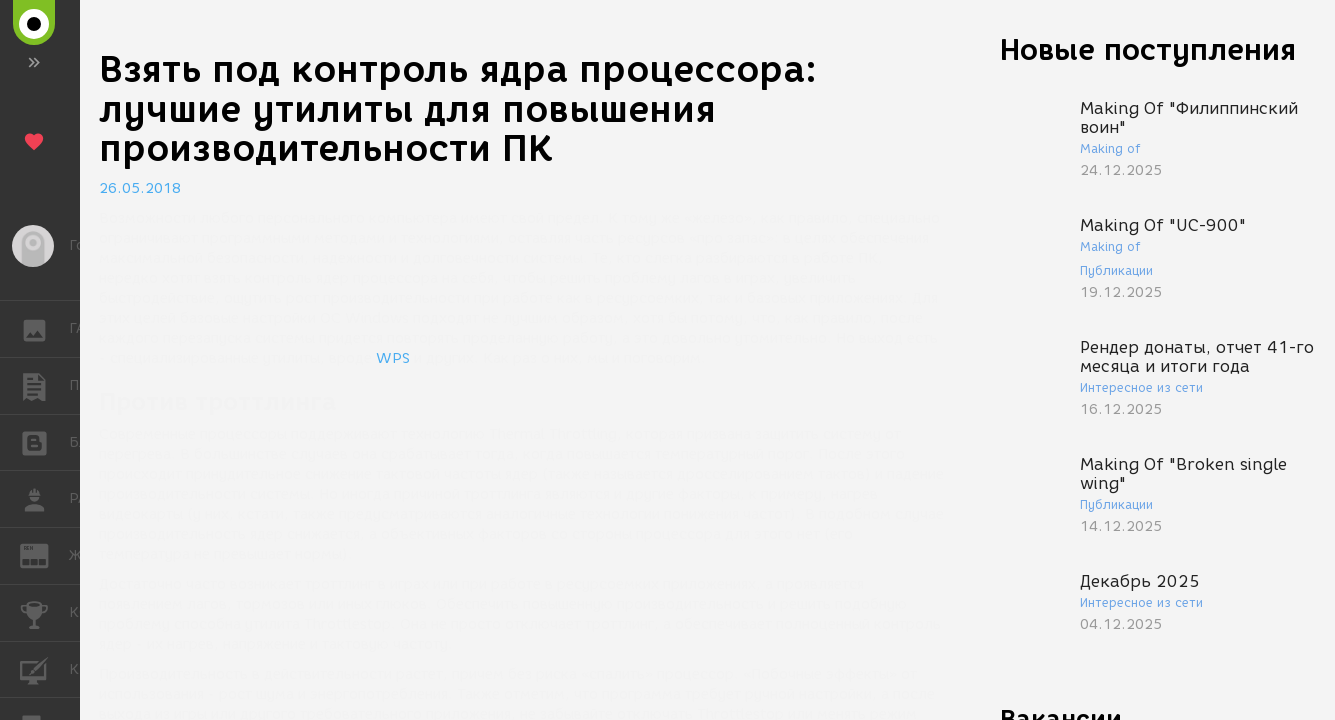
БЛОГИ (44, 441)
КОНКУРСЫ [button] (44, 613)
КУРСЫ (44, 668)
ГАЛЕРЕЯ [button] (44, 329)
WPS (393, 358)
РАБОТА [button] (44, 499)
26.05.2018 (140, 188)
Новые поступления (1148, 49)
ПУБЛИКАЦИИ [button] (44, 386)
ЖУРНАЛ (44, 554)
